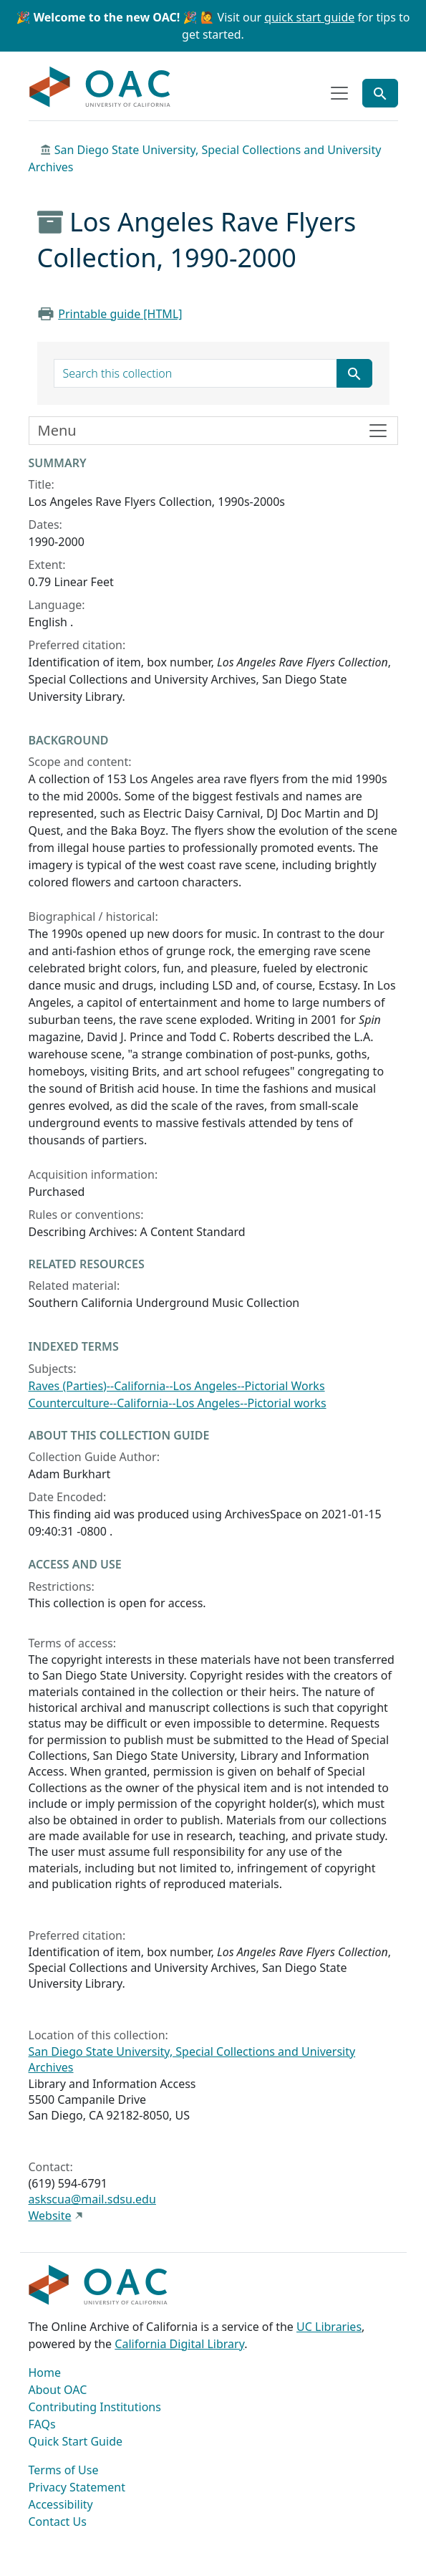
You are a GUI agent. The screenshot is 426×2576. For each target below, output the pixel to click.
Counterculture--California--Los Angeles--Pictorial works (177, 1403)
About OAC (58, 2390)
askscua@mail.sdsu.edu (92, 2199)
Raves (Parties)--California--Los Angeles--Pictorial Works (177, 1386)
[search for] (195, 373)
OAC (100, 87)
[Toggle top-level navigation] (339, 93)
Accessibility (61, 2504)
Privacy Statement (77, 2487)
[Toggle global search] (380, 93)
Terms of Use (64, 2470)
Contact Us (58, 2521)
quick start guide (309, 17)
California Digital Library (179, 2344)
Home (45, 2372)
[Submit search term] (354, 373)
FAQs (42, 2424)
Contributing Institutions (95, 2407)
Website (50, 2215)
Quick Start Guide (76, 2441)
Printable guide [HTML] (120, 314)
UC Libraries (329, 2327)
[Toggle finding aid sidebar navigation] (213, 430)
